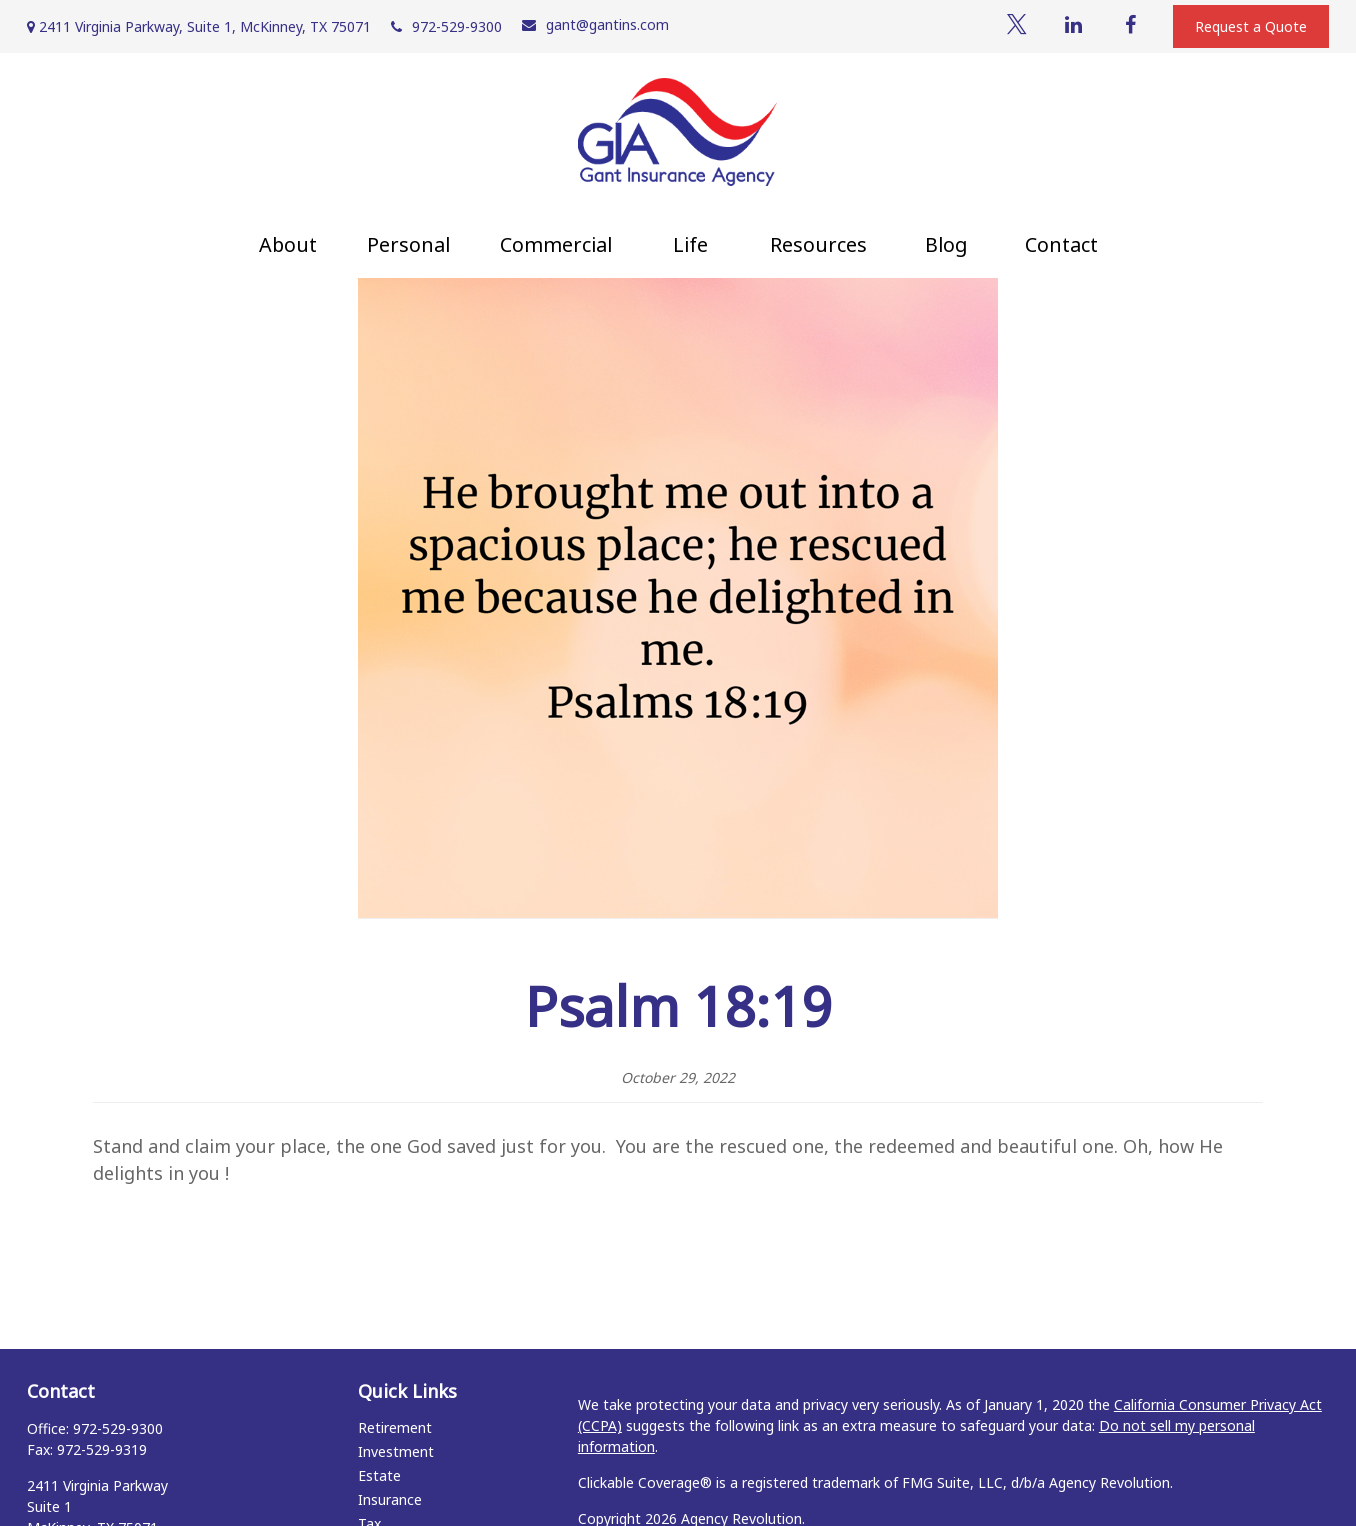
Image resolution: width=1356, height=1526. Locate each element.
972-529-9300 (446, 26)
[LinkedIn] (1074, 25)
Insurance (390, 1499)
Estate (379, 1475)
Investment (396, 1451)
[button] (288, 244)
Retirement (395, 1427)
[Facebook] (1131, 25)
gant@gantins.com (595, 24)
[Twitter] (1017, 25)
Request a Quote (1251, 26)
